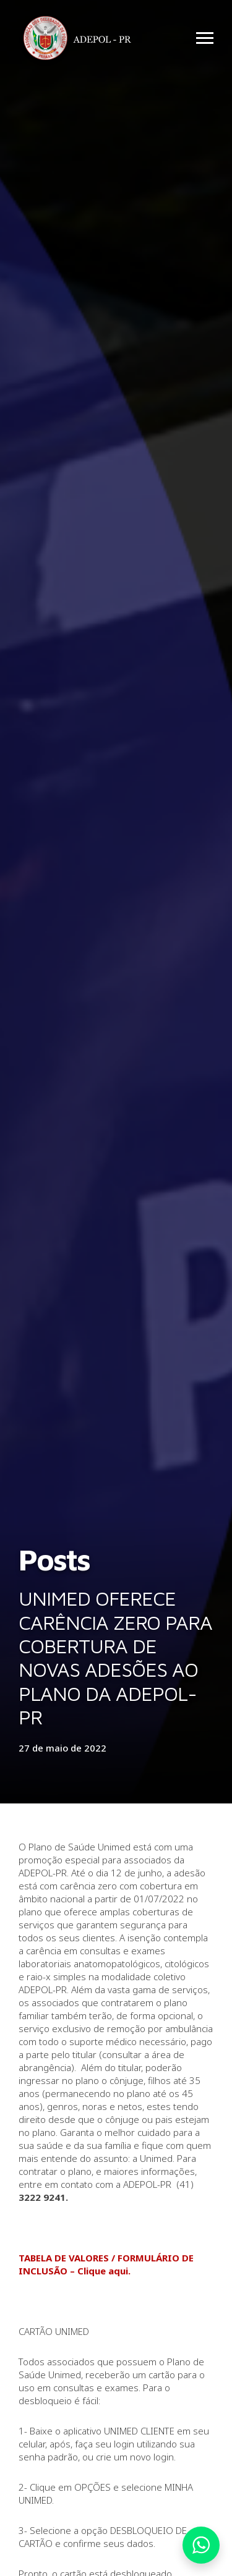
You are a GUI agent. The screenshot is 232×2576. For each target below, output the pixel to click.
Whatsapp (201, 2545)
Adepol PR (80, 39)
